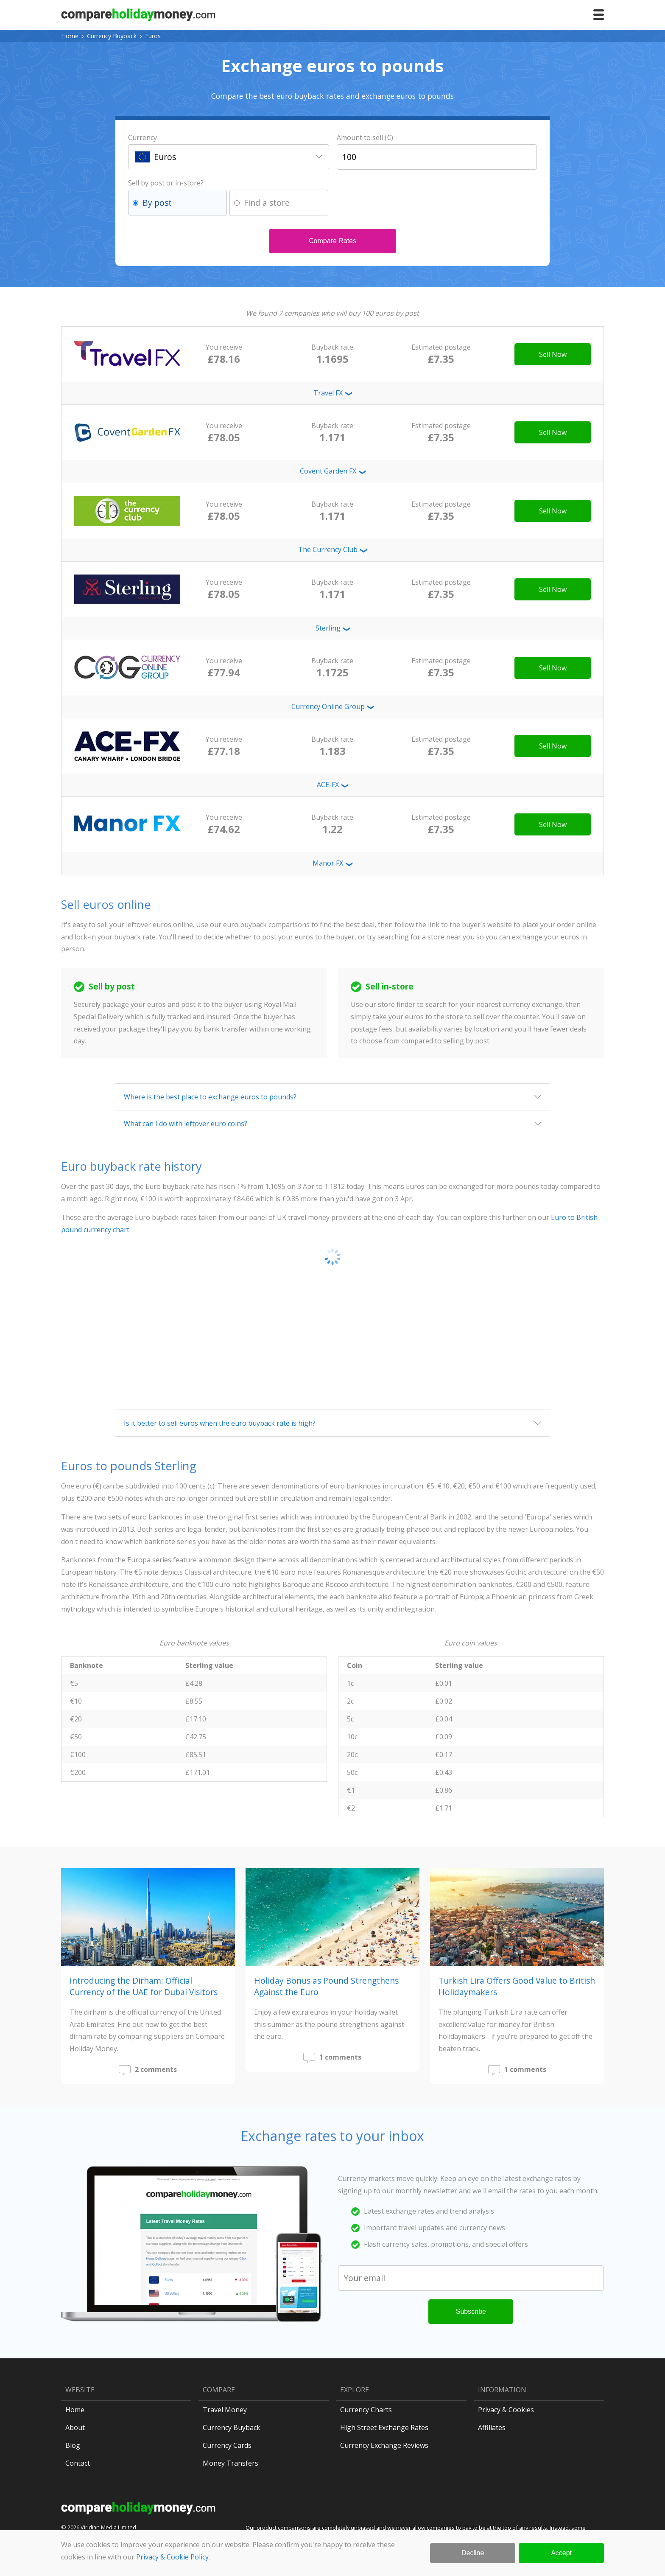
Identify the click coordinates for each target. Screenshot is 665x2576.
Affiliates (492, 2427)
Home (69, 36)
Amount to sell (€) (365, 137)
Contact (77, 2463)
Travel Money (225, 2409)
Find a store (267, 202)
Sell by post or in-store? (166, 183)
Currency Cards (227, 2445)
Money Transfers (230, 2463)
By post (157, 202)
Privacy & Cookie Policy (172, 2557)
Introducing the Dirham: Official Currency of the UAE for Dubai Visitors (144, 1986)
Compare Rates (332, 240)
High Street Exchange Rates (384, 2427)
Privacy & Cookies (506, 2409)
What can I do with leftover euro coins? (185, 1123)
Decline (472, 2552)
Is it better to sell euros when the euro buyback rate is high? (220, 1423)
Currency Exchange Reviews (384, 2445)
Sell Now (553, 354)
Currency (142, 137)
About (75, 2427)
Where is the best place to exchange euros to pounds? (210, 1097)
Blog (72, 2445)
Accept (561, 2552)
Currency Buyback (112, 36)
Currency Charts (366, 2409)
